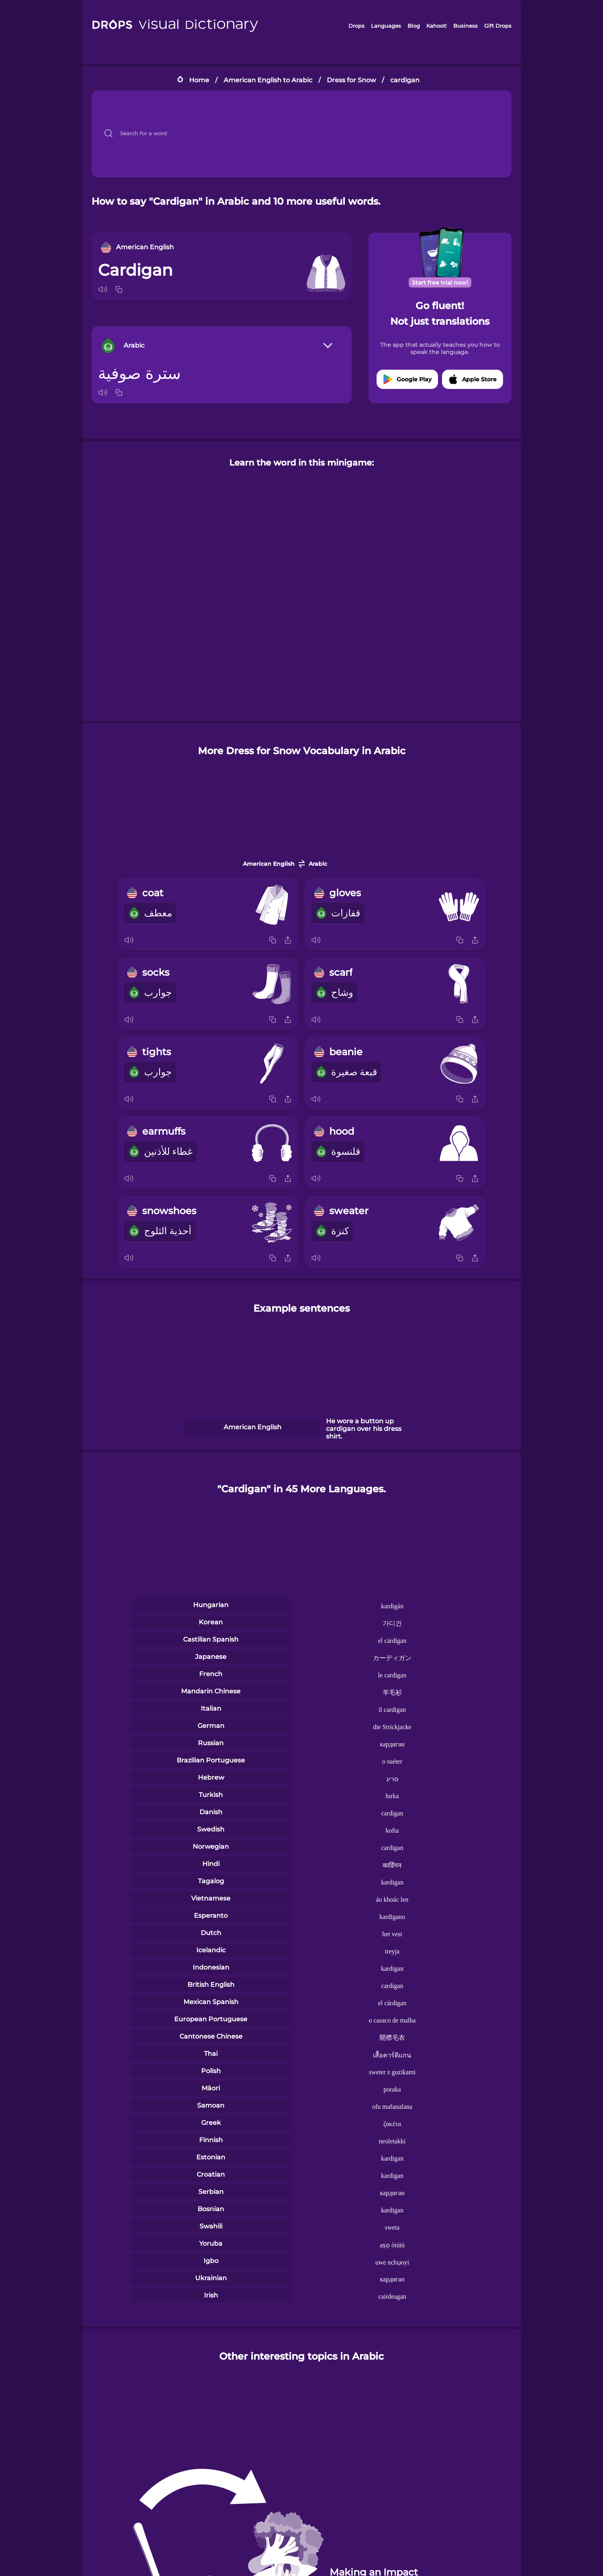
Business (465, 25)
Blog (413, 25)
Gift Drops (497, 25)
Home (199, 80)
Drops (356, 25)
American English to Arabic (268, 80)
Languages (386, 25)
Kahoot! (436, 25)
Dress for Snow (351, 80)
